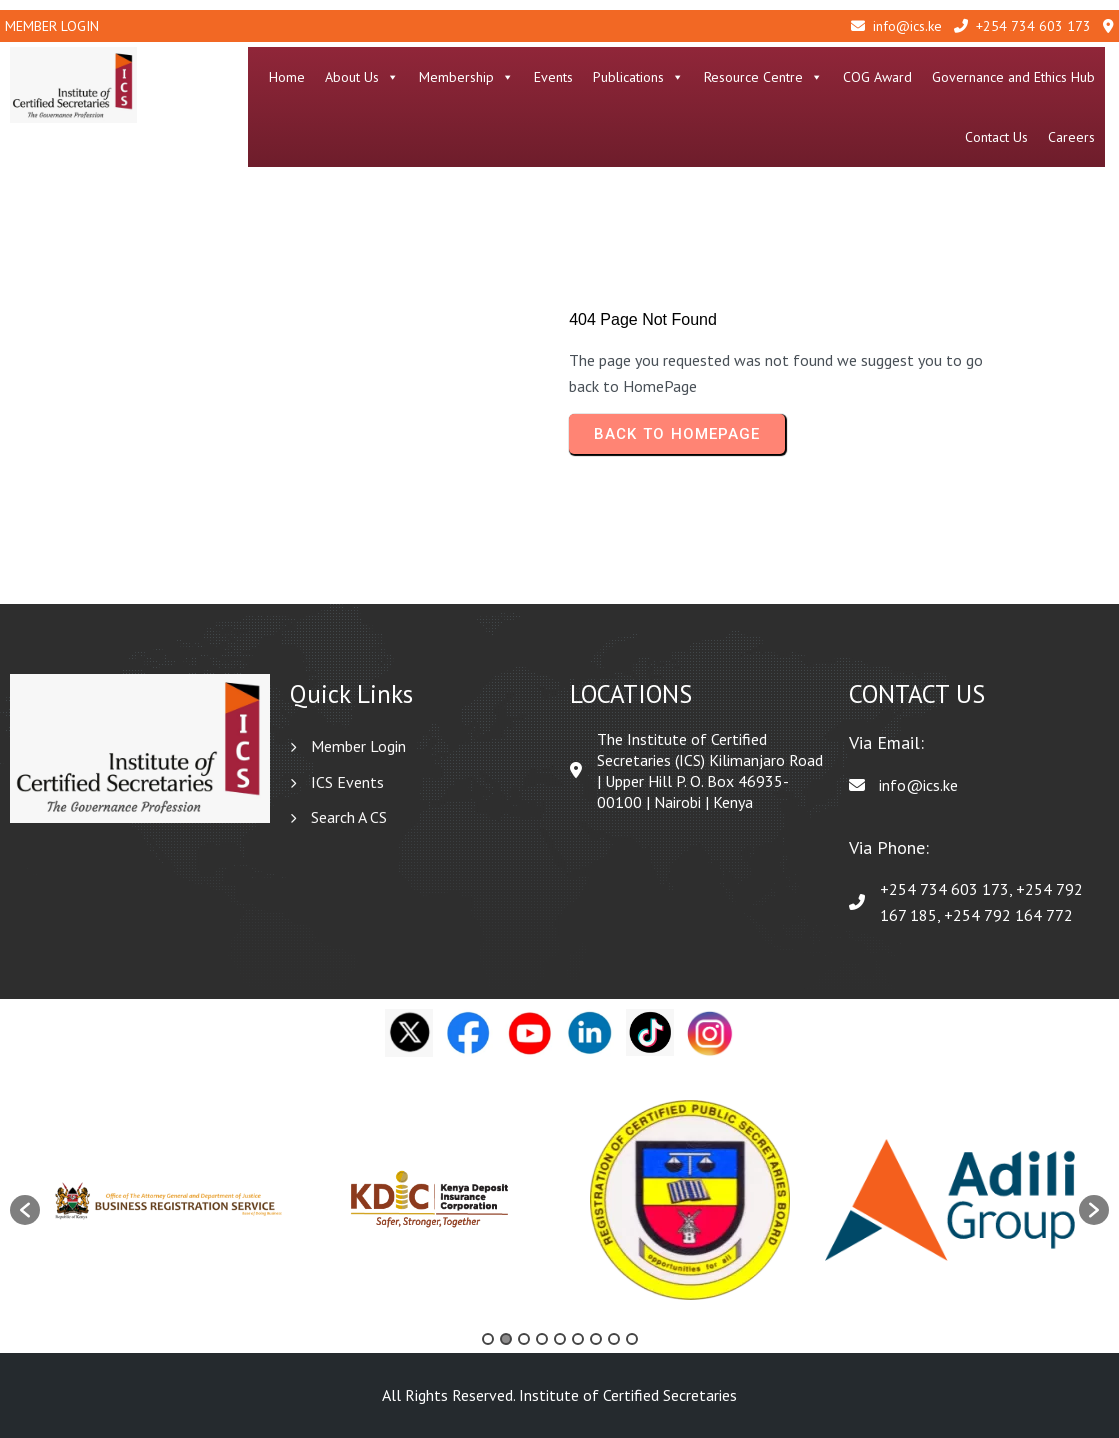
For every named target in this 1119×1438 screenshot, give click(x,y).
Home (291, 77)
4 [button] (542, 1339)
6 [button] (578, 1339)
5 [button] (560, 1339)
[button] (25, 1210)
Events (557, 77)
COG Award (881, 77)
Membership (470, 77)
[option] (170, 1200)
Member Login (52, 26)
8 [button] (614, 1339)
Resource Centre (767, 77)
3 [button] (524, 1339)
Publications (642, 77)
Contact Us (1000, 137)
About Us (366, 77)
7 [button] (596, 1339)
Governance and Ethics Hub (1017, 77)
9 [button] (632, 1339)
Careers (1075, 137)
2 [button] (506, 1339)
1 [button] (488, 1339)
